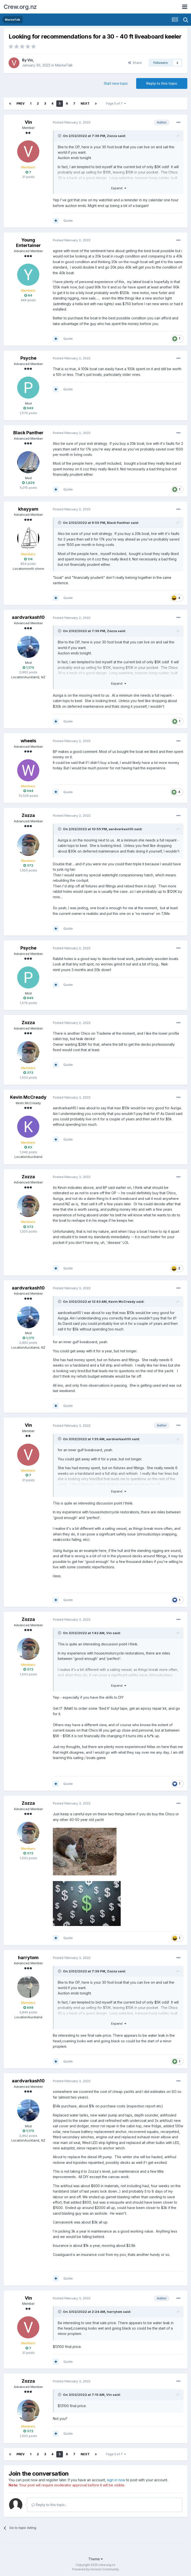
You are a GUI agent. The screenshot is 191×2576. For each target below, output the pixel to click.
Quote (68, 220)
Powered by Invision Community (95, 2569)
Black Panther (28, 432)
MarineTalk (64, 65)
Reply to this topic (161, 83)
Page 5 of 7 (116, 103)
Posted (72, 122)
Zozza (112, 136)
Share (135, 63)
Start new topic (116, 83)
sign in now (116, 2480)
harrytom (28, 1957)
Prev (20, 103)
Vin (30, 60)
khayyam (28, 509)
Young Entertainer (28, 242)
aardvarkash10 (28, 617)
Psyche (28, 358)
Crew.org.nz (20, 6)
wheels (28, 740)
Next (85, 103)
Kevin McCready (28, 1097)
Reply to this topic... (49, 2505)
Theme (95, 2559)
